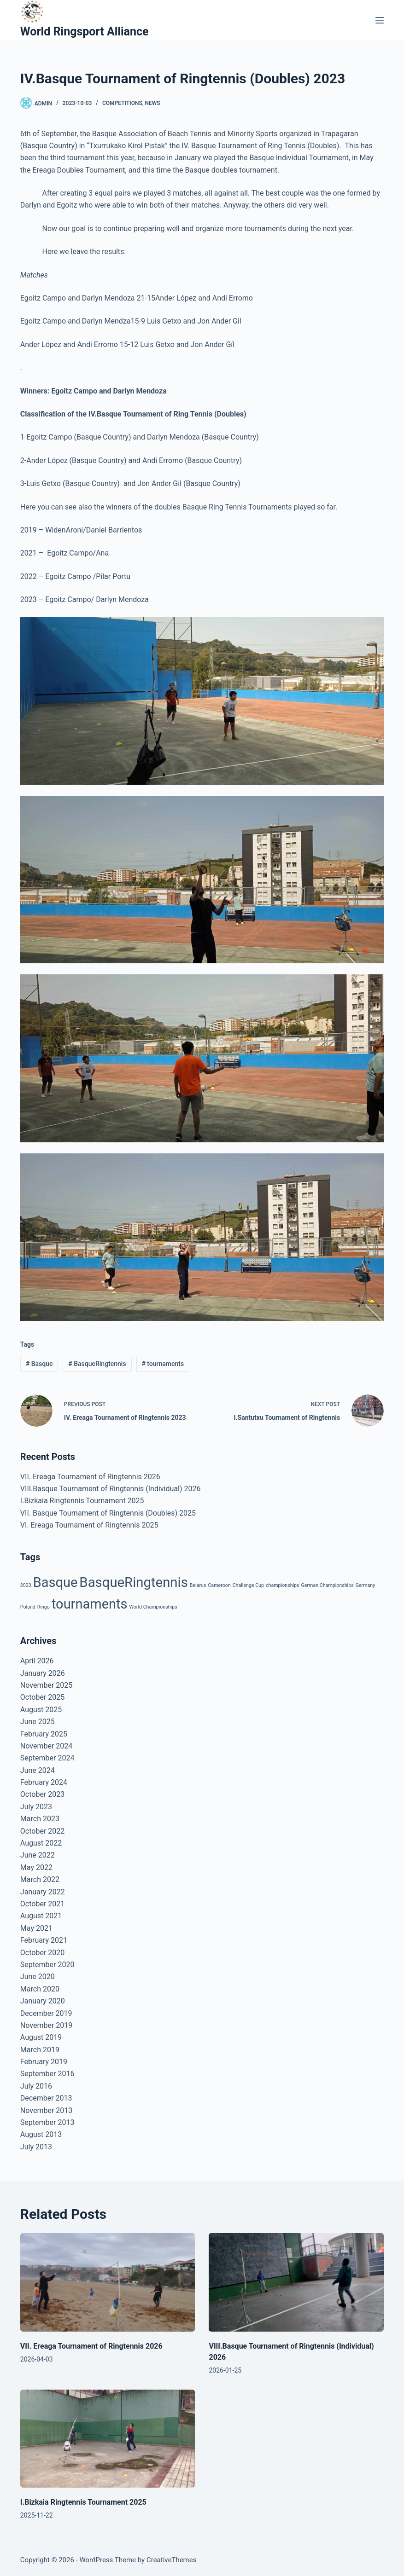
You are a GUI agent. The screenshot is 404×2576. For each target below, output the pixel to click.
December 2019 (46, 2013)
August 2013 (41, 2134)
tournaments (162, 1363)
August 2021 (41, 1915)
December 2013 (46, 2098)
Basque (39, 1363)
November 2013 (46, 2110)
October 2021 (42, 1903)
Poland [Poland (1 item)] (27, 1607)
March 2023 (39, 1818)
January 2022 (42, 1891)
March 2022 (39, 1879)
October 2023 (42, 1794)
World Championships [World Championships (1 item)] (153, 1607)
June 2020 (37, 1976)
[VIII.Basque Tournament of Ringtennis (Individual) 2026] (296, 2282)
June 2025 (37, 1721)
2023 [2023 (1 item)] (25, 1585)
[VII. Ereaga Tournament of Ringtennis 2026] (107, 2282)
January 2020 (42, 2001)
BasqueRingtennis (97, 1363)
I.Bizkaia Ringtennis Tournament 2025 (82, 1500)
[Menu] (379, 20)
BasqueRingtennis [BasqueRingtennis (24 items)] (133, 1582)
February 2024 (43, 1782)
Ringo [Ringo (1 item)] (43, 1607)
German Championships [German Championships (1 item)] (327, 1585)
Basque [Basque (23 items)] (55, 1582)
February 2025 (43, 1734)
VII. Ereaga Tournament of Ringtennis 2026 (90, 1476)
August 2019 (41, 2037)
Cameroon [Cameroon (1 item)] (219, 1585)
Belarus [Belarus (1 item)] (198, 1585)
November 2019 (46, 2025)
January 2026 (42, 1673)
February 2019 (43, 2061)
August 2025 (41, 1709)
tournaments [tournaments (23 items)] (90, 1604)
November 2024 (46, 1746)
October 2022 (42, 1831)
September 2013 (47, 2122)
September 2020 (47, 1964)
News (152, 103)
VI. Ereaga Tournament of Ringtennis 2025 (89, 1525)
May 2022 (36, 1867)
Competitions (122, 103)
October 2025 (42, 1697)
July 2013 (36, 2146)
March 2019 (39, 2049)
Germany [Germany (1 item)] (365, 1585)
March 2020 (39, 1989)
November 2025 (46, 1685)
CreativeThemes (171, 2560)
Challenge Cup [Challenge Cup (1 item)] (248, 1585)
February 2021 (43, 1940)
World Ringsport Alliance (84, 31)
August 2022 (41, 1843)
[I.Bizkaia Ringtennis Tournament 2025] (107, 2439)
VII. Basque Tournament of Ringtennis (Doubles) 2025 (108, 1513)
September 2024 (47, 1758)
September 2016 (47, 2073)
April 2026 (37, 1660)
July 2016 (36, 2086)
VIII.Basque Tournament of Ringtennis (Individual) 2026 (110, 1488)
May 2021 (36, 1928)
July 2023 (36, 1806)
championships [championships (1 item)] (282, 1585)
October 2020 (42, 1952)
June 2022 (37, 1855)
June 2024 (37, 1770)
